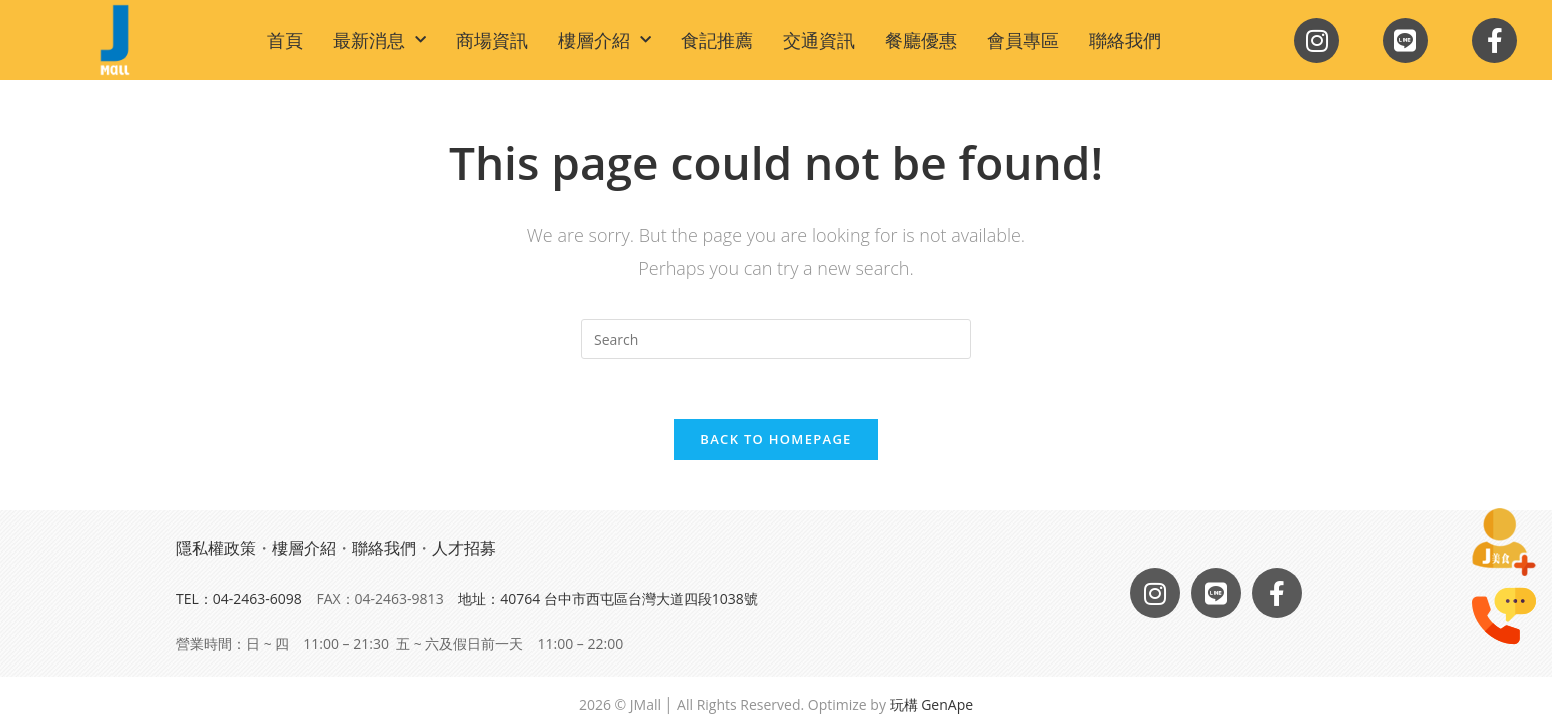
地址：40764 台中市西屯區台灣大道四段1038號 (608, 598)
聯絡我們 (1125, 40)
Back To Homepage (775, 439)
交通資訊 (819, 40)
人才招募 (464, 548)
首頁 (285, 40)
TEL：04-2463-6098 (239, 598)
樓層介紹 (604, 40)
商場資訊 (492, 40)
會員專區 (1023, 40)
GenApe (947, 704)
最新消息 (379, 40)
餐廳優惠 (921, 40)
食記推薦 (717, 40)
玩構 (904, 704)
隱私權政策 (216, 548)
